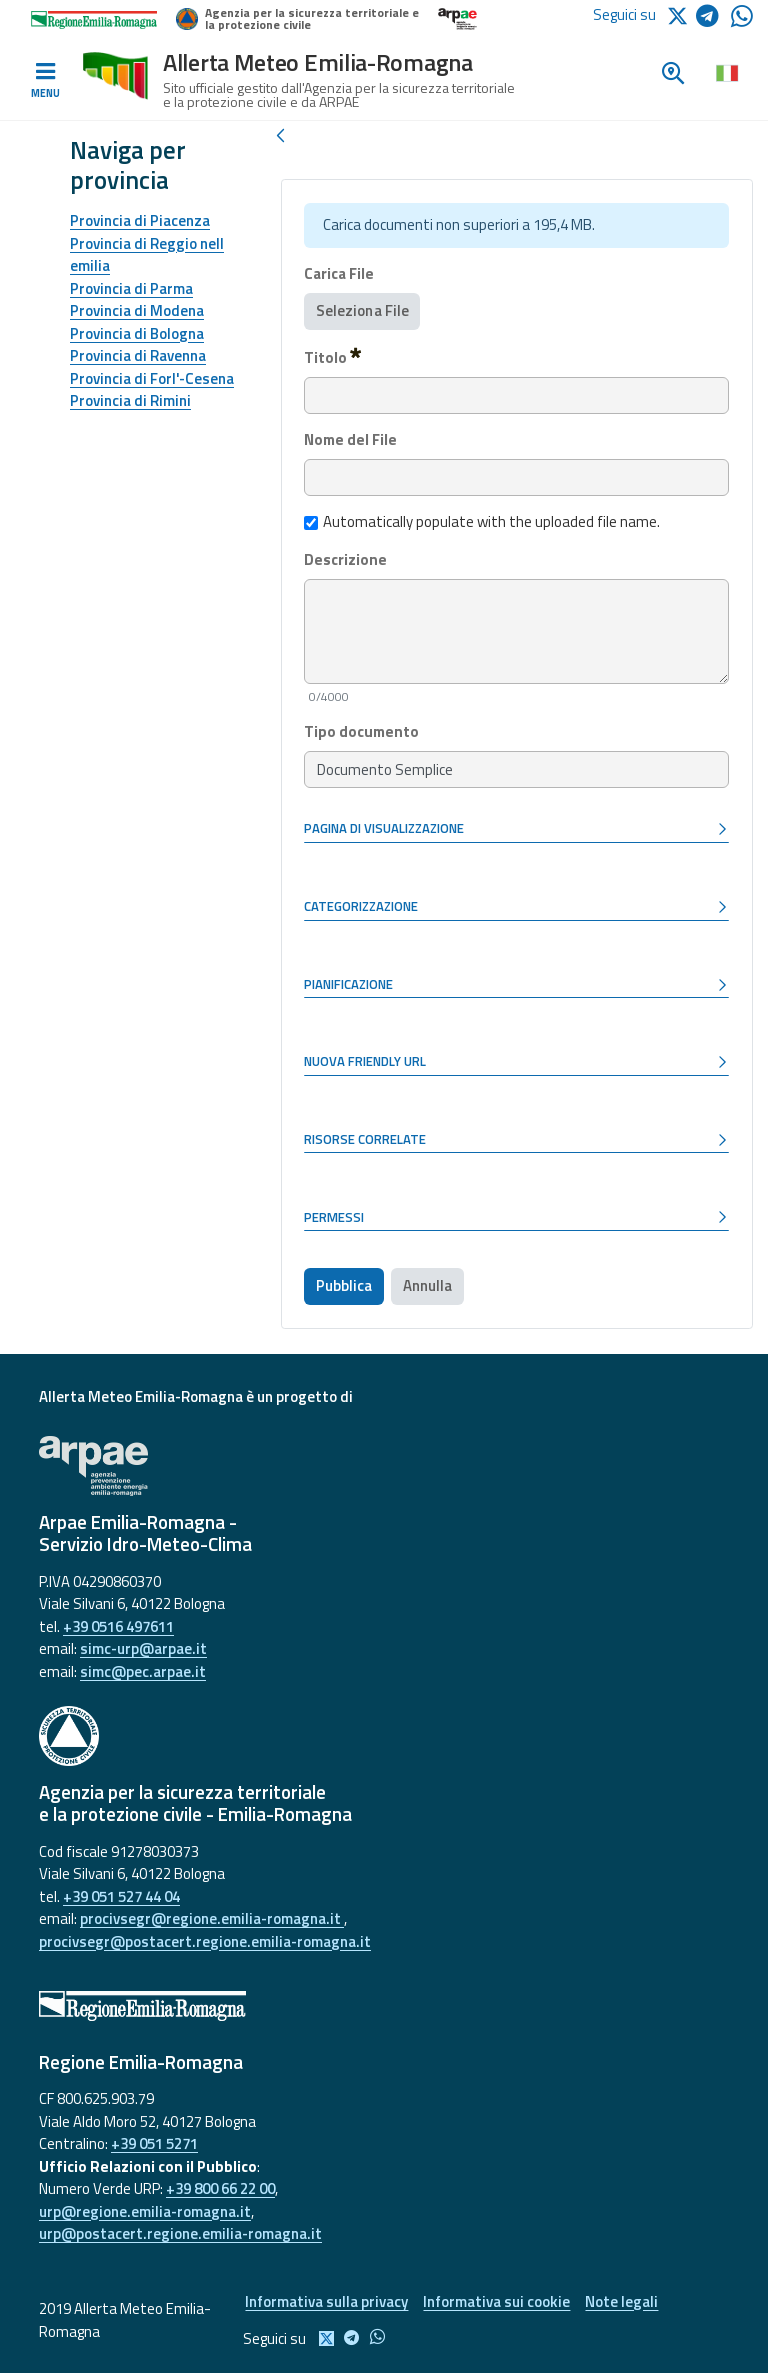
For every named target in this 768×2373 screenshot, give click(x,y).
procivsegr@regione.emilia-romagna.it (212, 1918)
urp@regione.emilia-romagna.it (145, 2211)
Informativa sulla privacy (326, 2301)
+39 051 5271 (154, 2143)
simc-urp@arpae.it (143, 1648)
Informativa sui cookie (496, 2301)
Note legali (621, 2301)
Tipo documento (361, 732)
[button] (516, 830)
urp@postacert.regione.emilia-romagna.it (180, 2233)
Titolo (332, 357)
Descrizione (345, 560)
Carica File (339, 274)
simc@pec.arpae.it (143, 1671)
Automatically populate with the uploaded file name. (482, 522)
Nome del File (350, 440)
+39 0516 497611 (118, 1626)
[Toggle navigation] (45, 81)
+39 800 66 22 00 (220, 2188)
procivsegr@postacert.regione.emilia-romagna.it (205, 1941)
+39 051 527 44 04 (121, 1896)
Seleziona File (362, 310)
